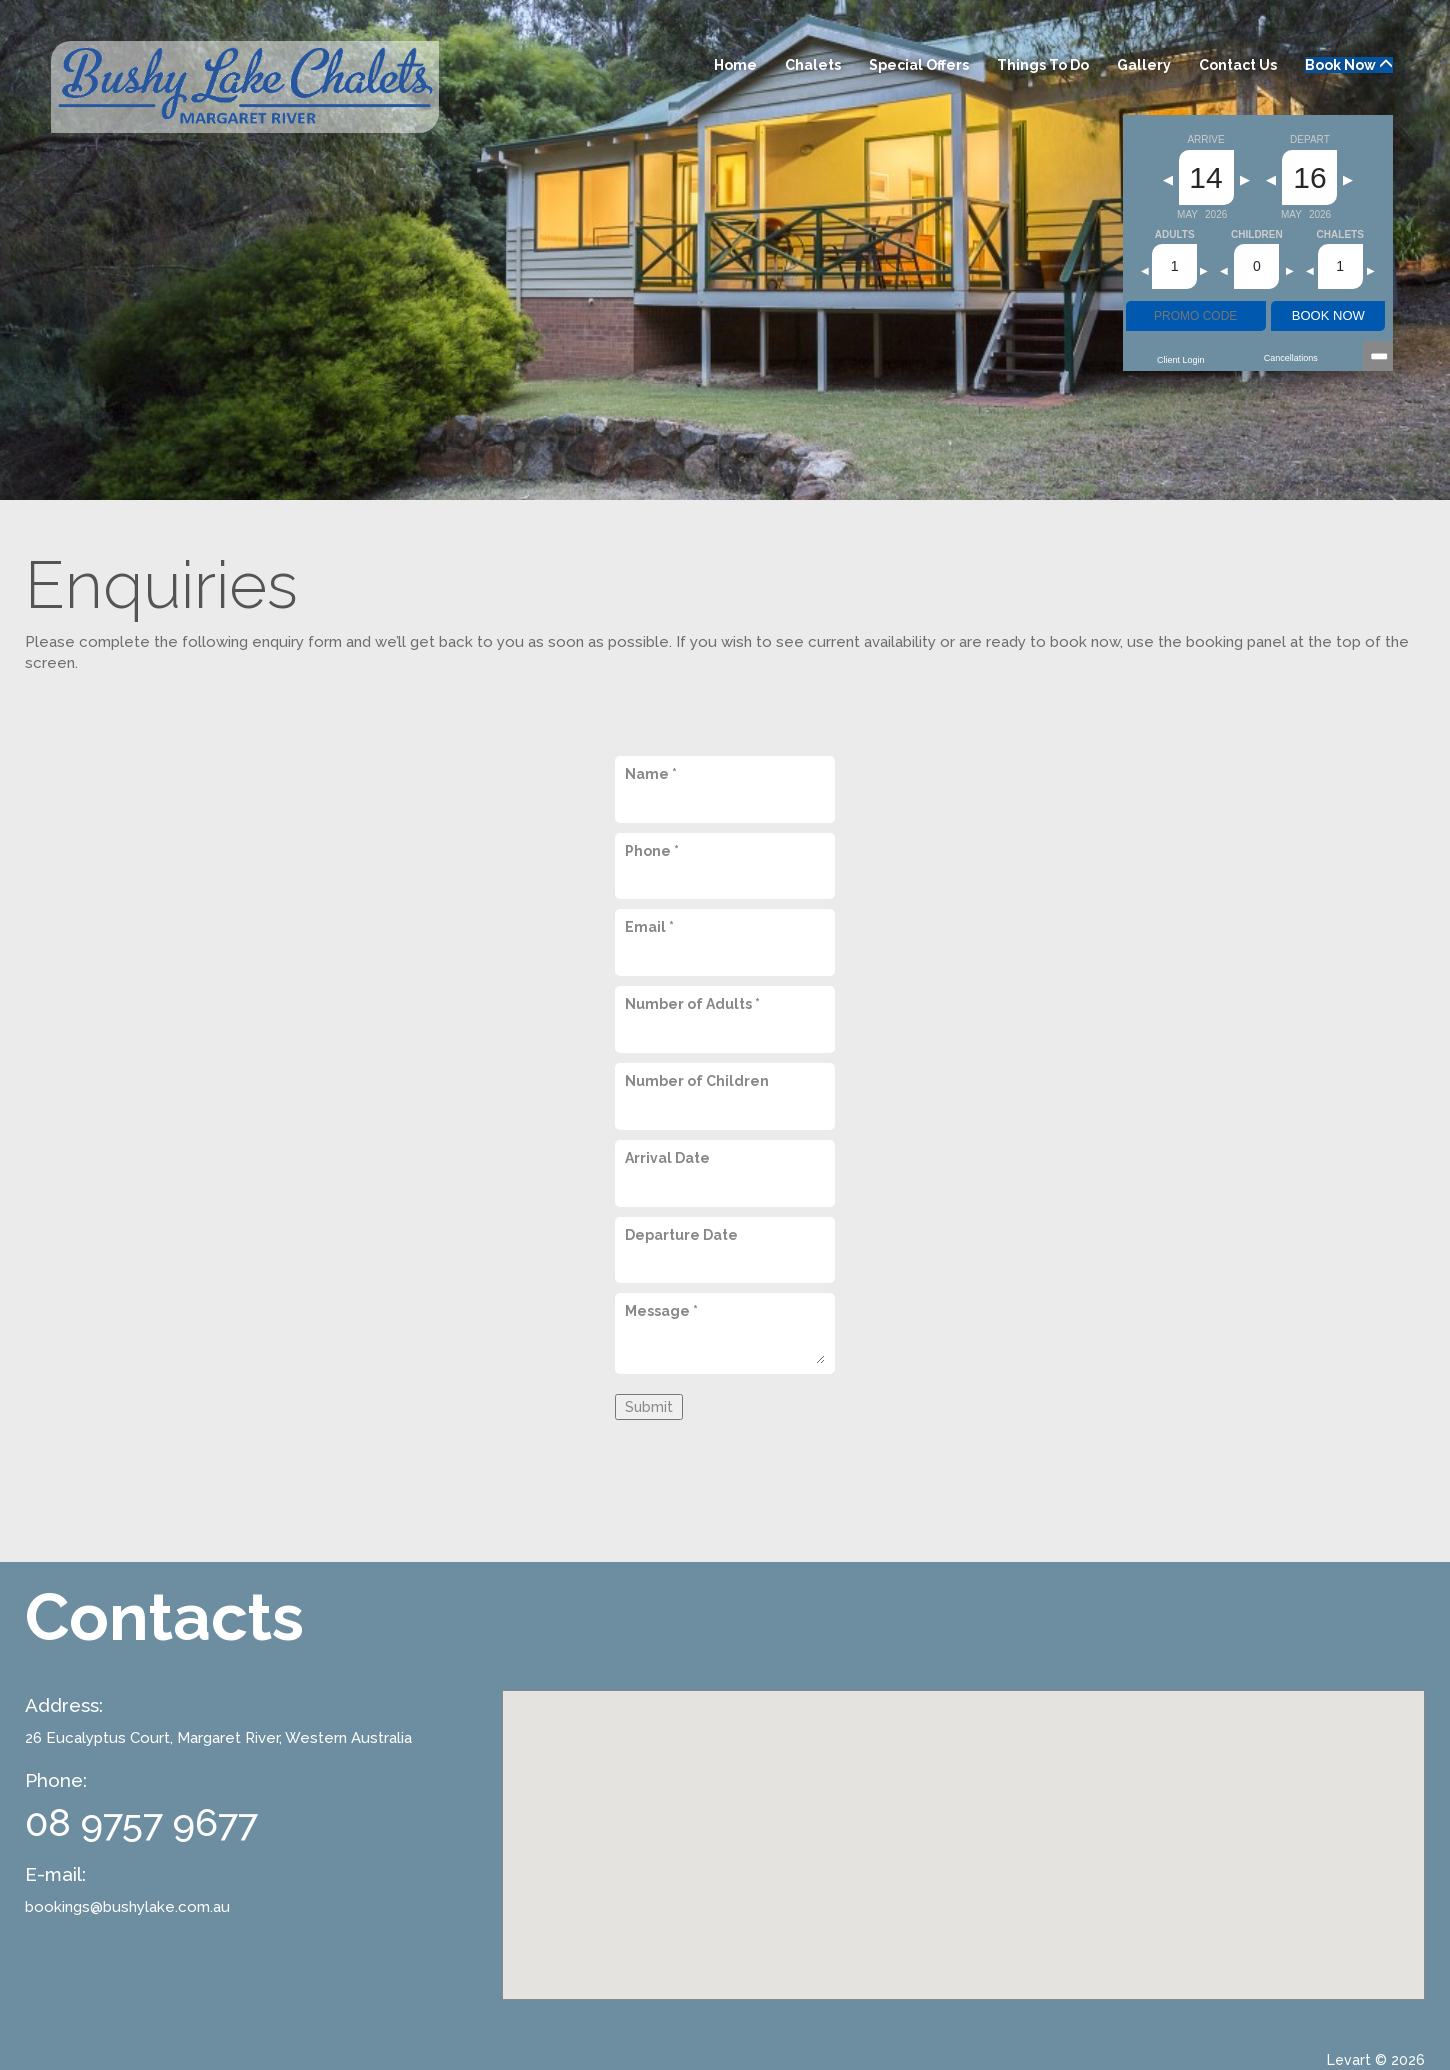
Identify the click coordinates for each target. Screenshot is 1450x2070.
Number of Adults (692, 1004)
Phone (652, 851)
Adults (1175, 235)
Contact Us (1238, 65)
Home (735, 65)
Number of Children (697, 1081)
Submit (649, 1407)
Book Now (1349, 65)
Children (1257, 235)
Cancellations (1291, 358)
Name (651, 774)
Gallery (1144, 65)
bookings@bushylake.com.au (127, 1907)
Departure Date (681, 1235)
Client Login (1181, 360)
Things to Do (1043, 65)
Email (649, 927)
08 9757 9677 (141, 1822)
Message (661, 1311)
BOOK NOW (1328, 315)
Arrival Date (667, 1158)
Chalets (813, 65)
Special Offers (919, 65)
